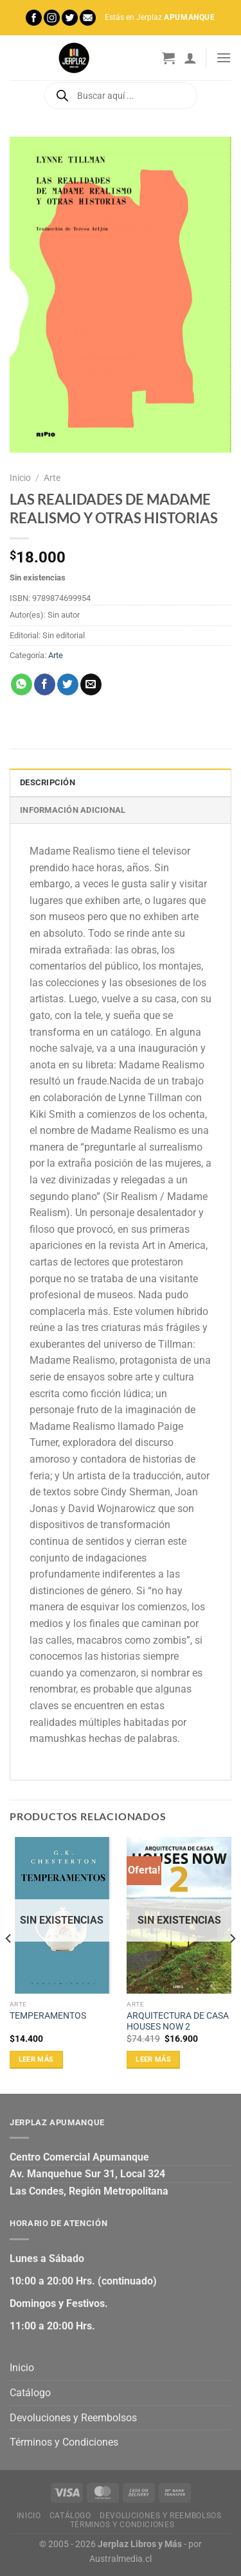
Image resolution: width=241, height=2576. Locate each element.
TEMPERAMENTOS (48, 2015)
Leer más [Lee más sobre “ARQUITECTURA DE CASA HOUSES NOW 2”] (153, 2059)
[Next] (232, 1964)
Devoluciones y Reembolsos (73, 2418)
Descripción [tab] (47, 782)
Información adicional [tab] (72, 810)
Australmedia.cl (120, 2559)
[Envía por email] (91, 684)
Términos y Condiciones (64, 2442)
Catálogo (30, 2393)
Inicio (20, 478)
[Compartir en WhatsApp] (21, 684)
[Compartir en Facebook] (44, 684)
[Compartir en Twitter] (67, 684)
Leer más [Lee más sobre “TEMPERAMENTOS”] (36, 2059)
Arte (52, 478)
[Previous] (9, 1964)
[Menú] (223, 57)
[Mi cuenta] (190, 58)
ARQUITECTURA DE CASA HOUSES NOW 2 (178, 2021)
